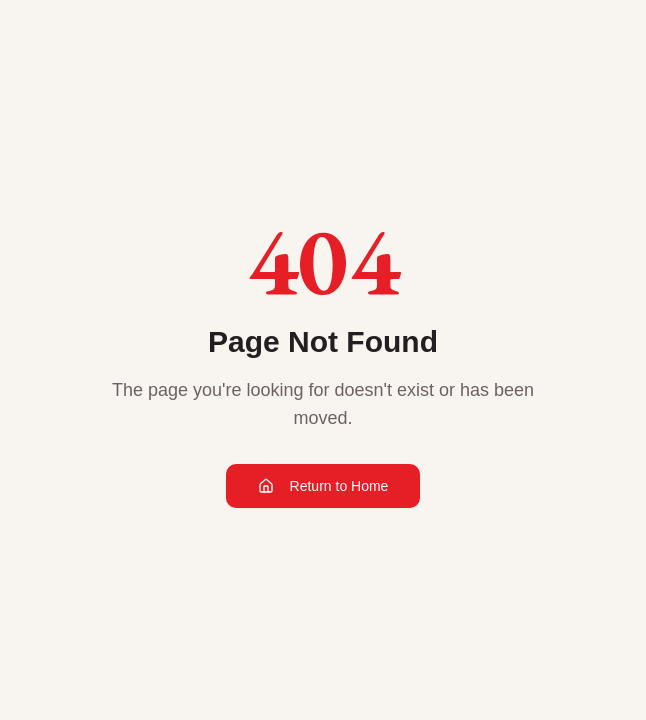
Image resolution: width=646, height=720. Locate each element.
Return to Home (323, 486)
